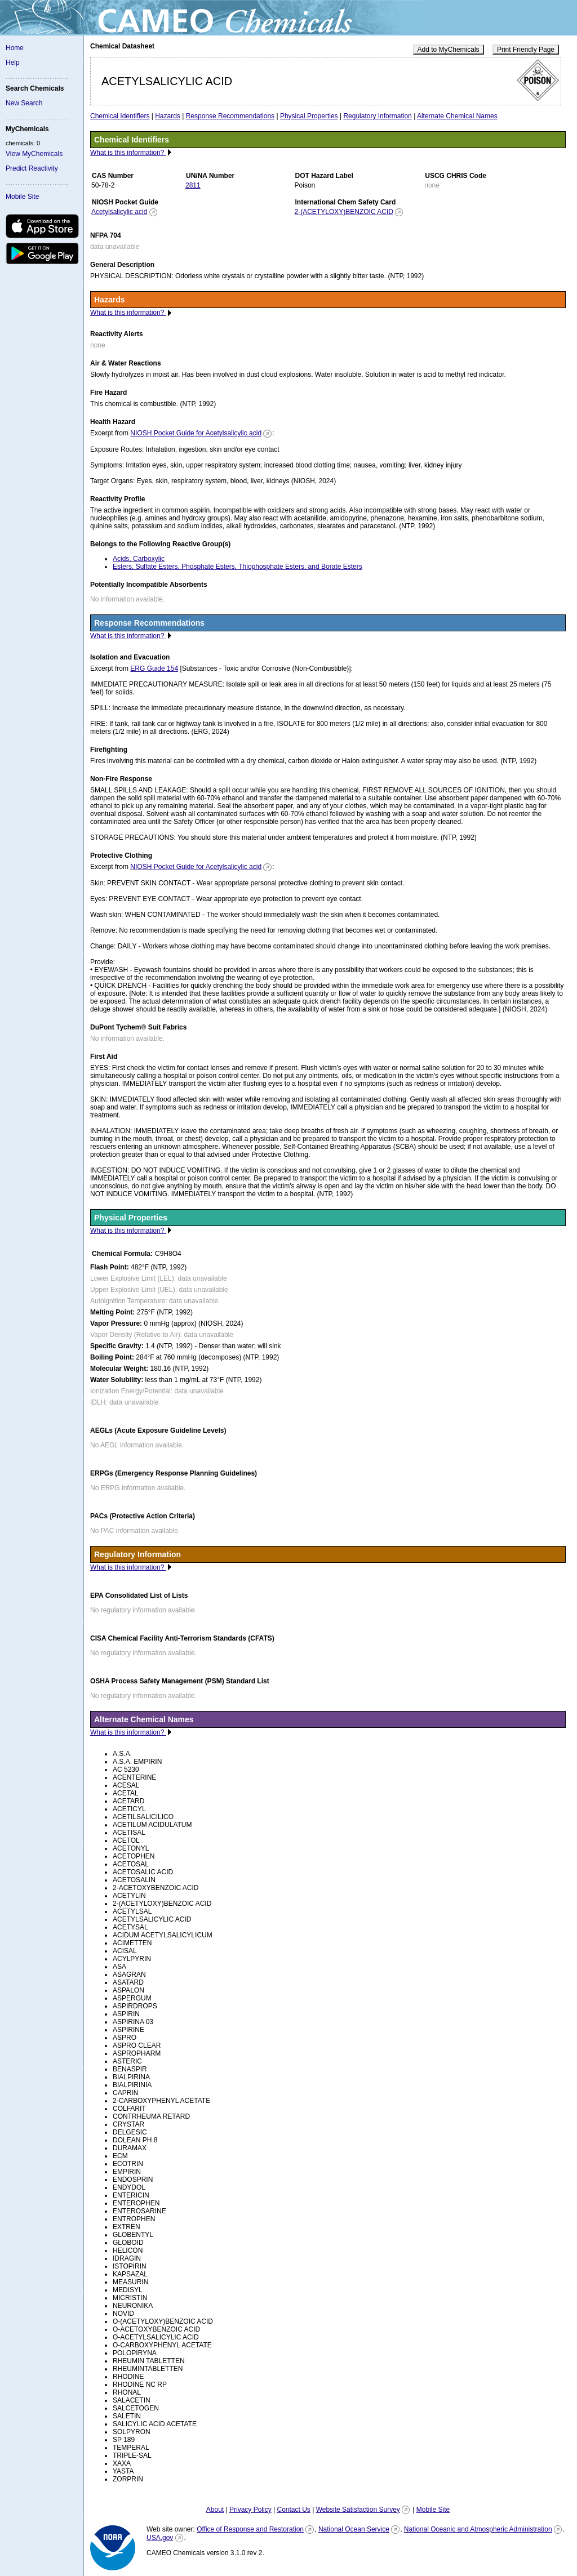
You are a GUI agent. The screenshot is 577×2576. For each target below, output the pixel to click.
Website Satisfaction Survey (358, 2509)
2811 (193, 185)
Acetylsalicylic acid (119, 212)
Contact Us (293, 2509)
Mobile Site (22, 196)
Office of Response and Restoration (250, 2529)
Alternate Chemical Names (457, 116)
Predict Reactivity (32, 168)
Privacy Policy (250, 2509)
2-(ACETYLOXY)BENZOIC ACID (344, 212)
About (215, 2509)
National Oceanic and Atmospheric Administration (478, 2529)
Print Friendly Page (525, 50)
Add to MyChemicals (449, 50)
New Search (24, 103)
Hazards (167, 116)
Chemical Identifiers (119, 116)
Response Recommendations (230, 116)
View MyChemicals (34, 154)
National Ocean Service (353, 2529)
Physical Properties (309, 116)
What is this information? (128, 153)
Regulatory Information (377, 116)
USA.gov (160, 2538)
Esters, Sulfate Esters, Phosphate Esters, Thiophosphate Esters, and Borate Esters (237, 567)
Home (15, 48)
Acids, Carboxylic (139, 559)
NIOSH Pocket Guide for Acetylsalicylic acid (195, 433)
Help (13, 62)
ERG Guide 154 (154, 668)
